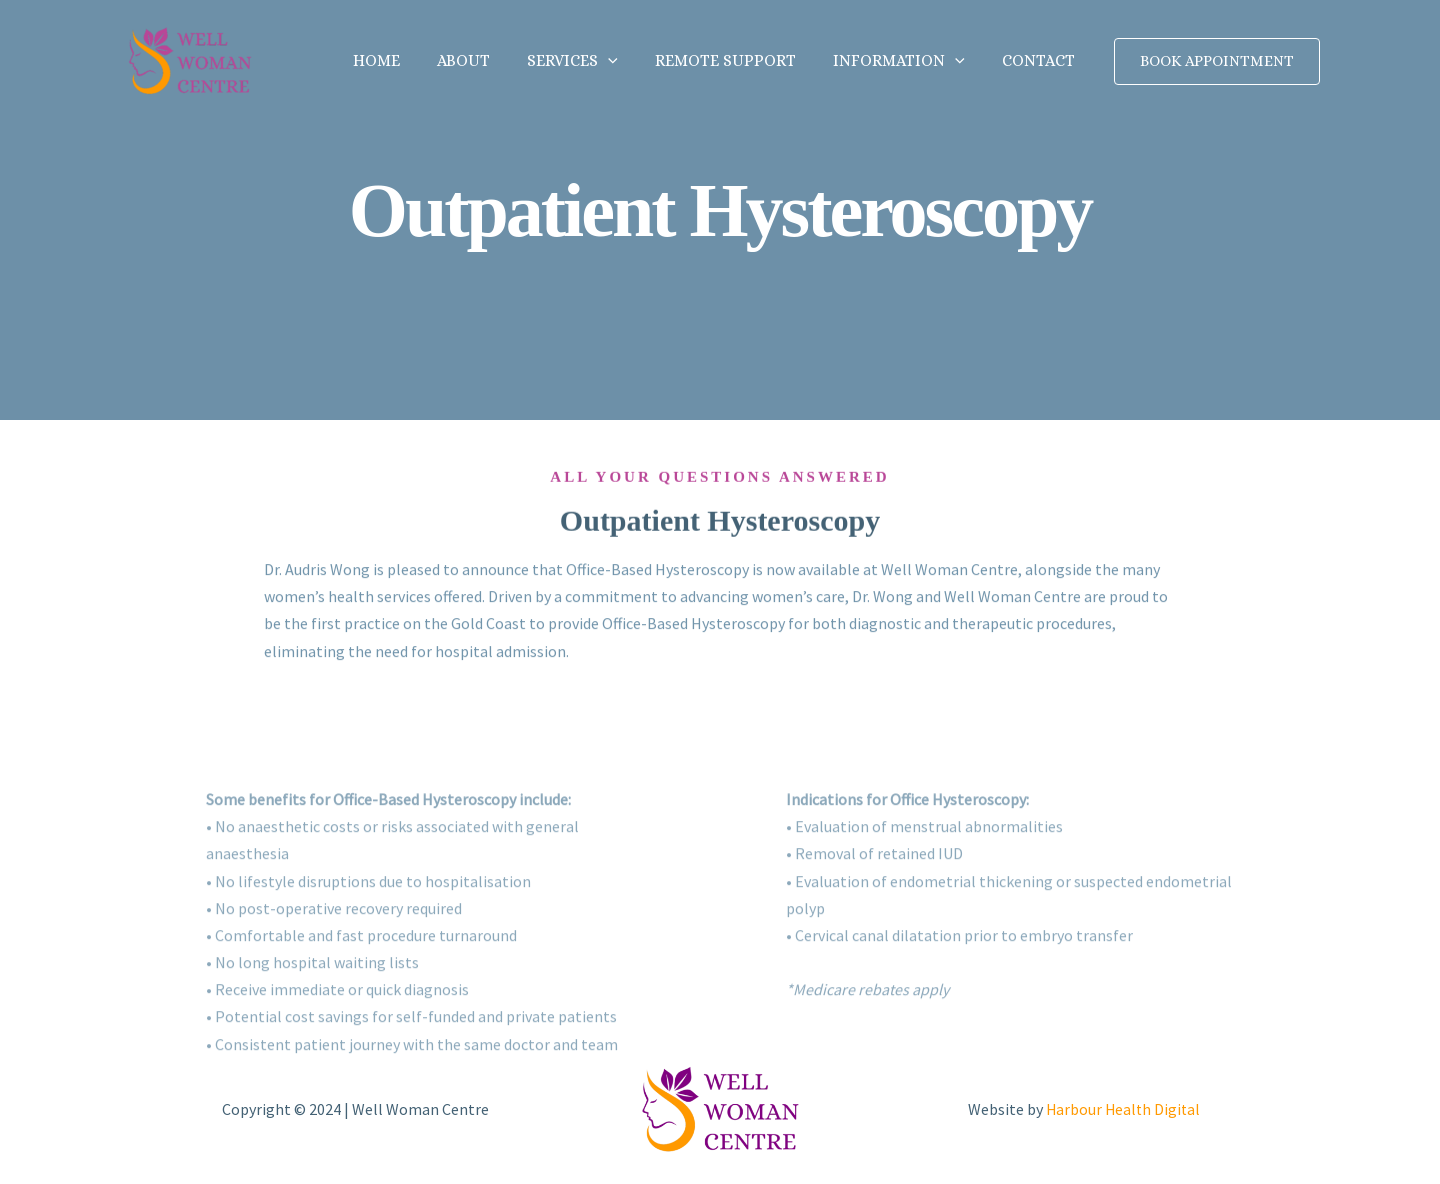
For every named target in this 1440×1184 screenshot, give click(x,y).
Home (405, 60)
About (487, 60)
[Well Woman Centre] (190, 59)
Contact (1041, 60)
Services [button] (591, 61)
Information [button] (907, 61)
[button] (627, 61)
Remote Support (738, 60)
